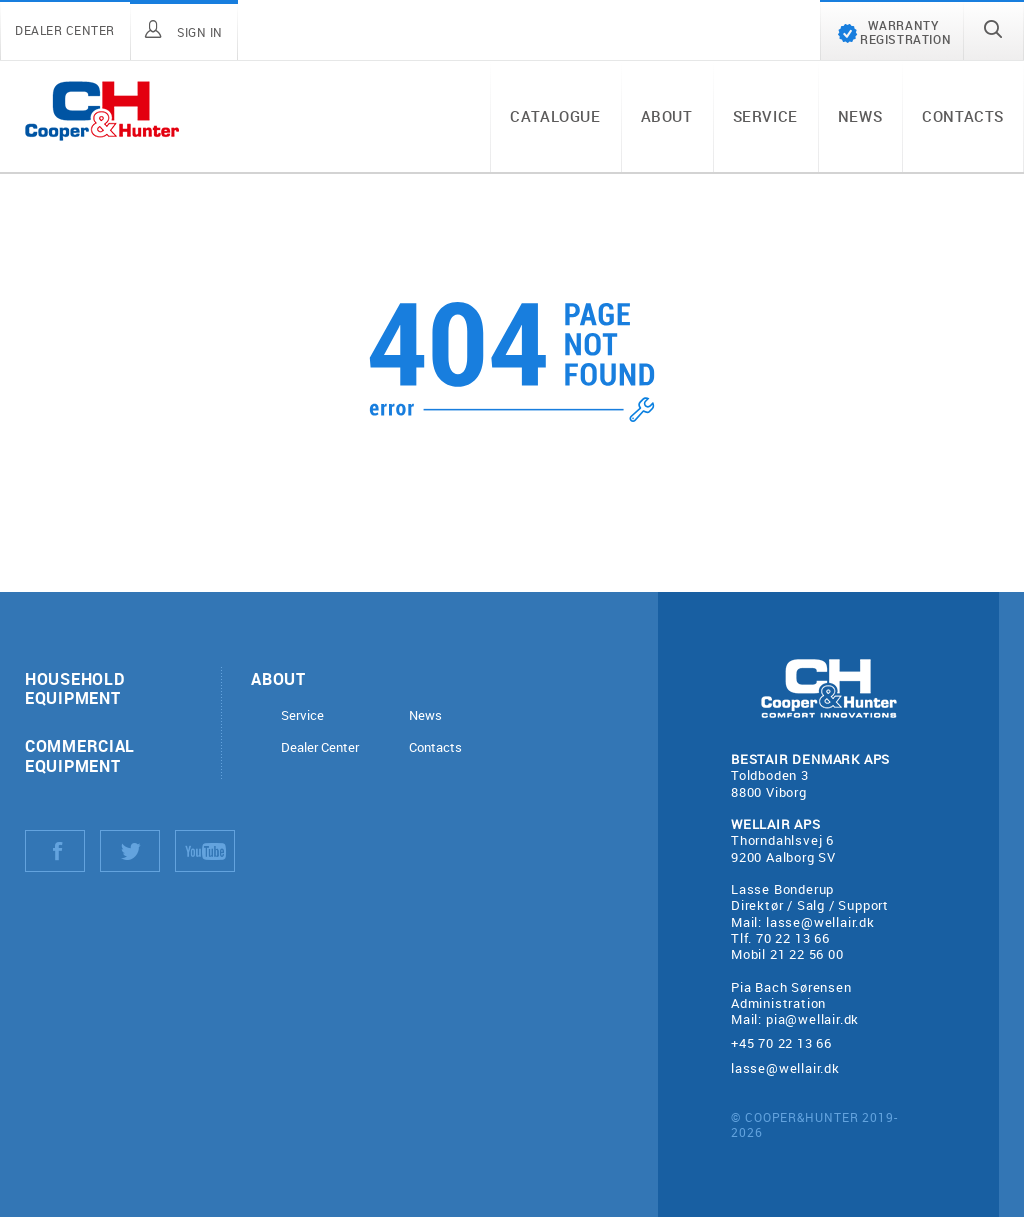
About (667, 116)
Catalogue (555, 116)
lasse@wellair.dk (820, 922)
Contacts (963, 116)
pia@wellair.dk (812, 1019)
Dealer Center (320, 747)
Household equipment (74, 688)
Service (765, 116)
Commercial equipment (80, 755)
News (860, 116)
